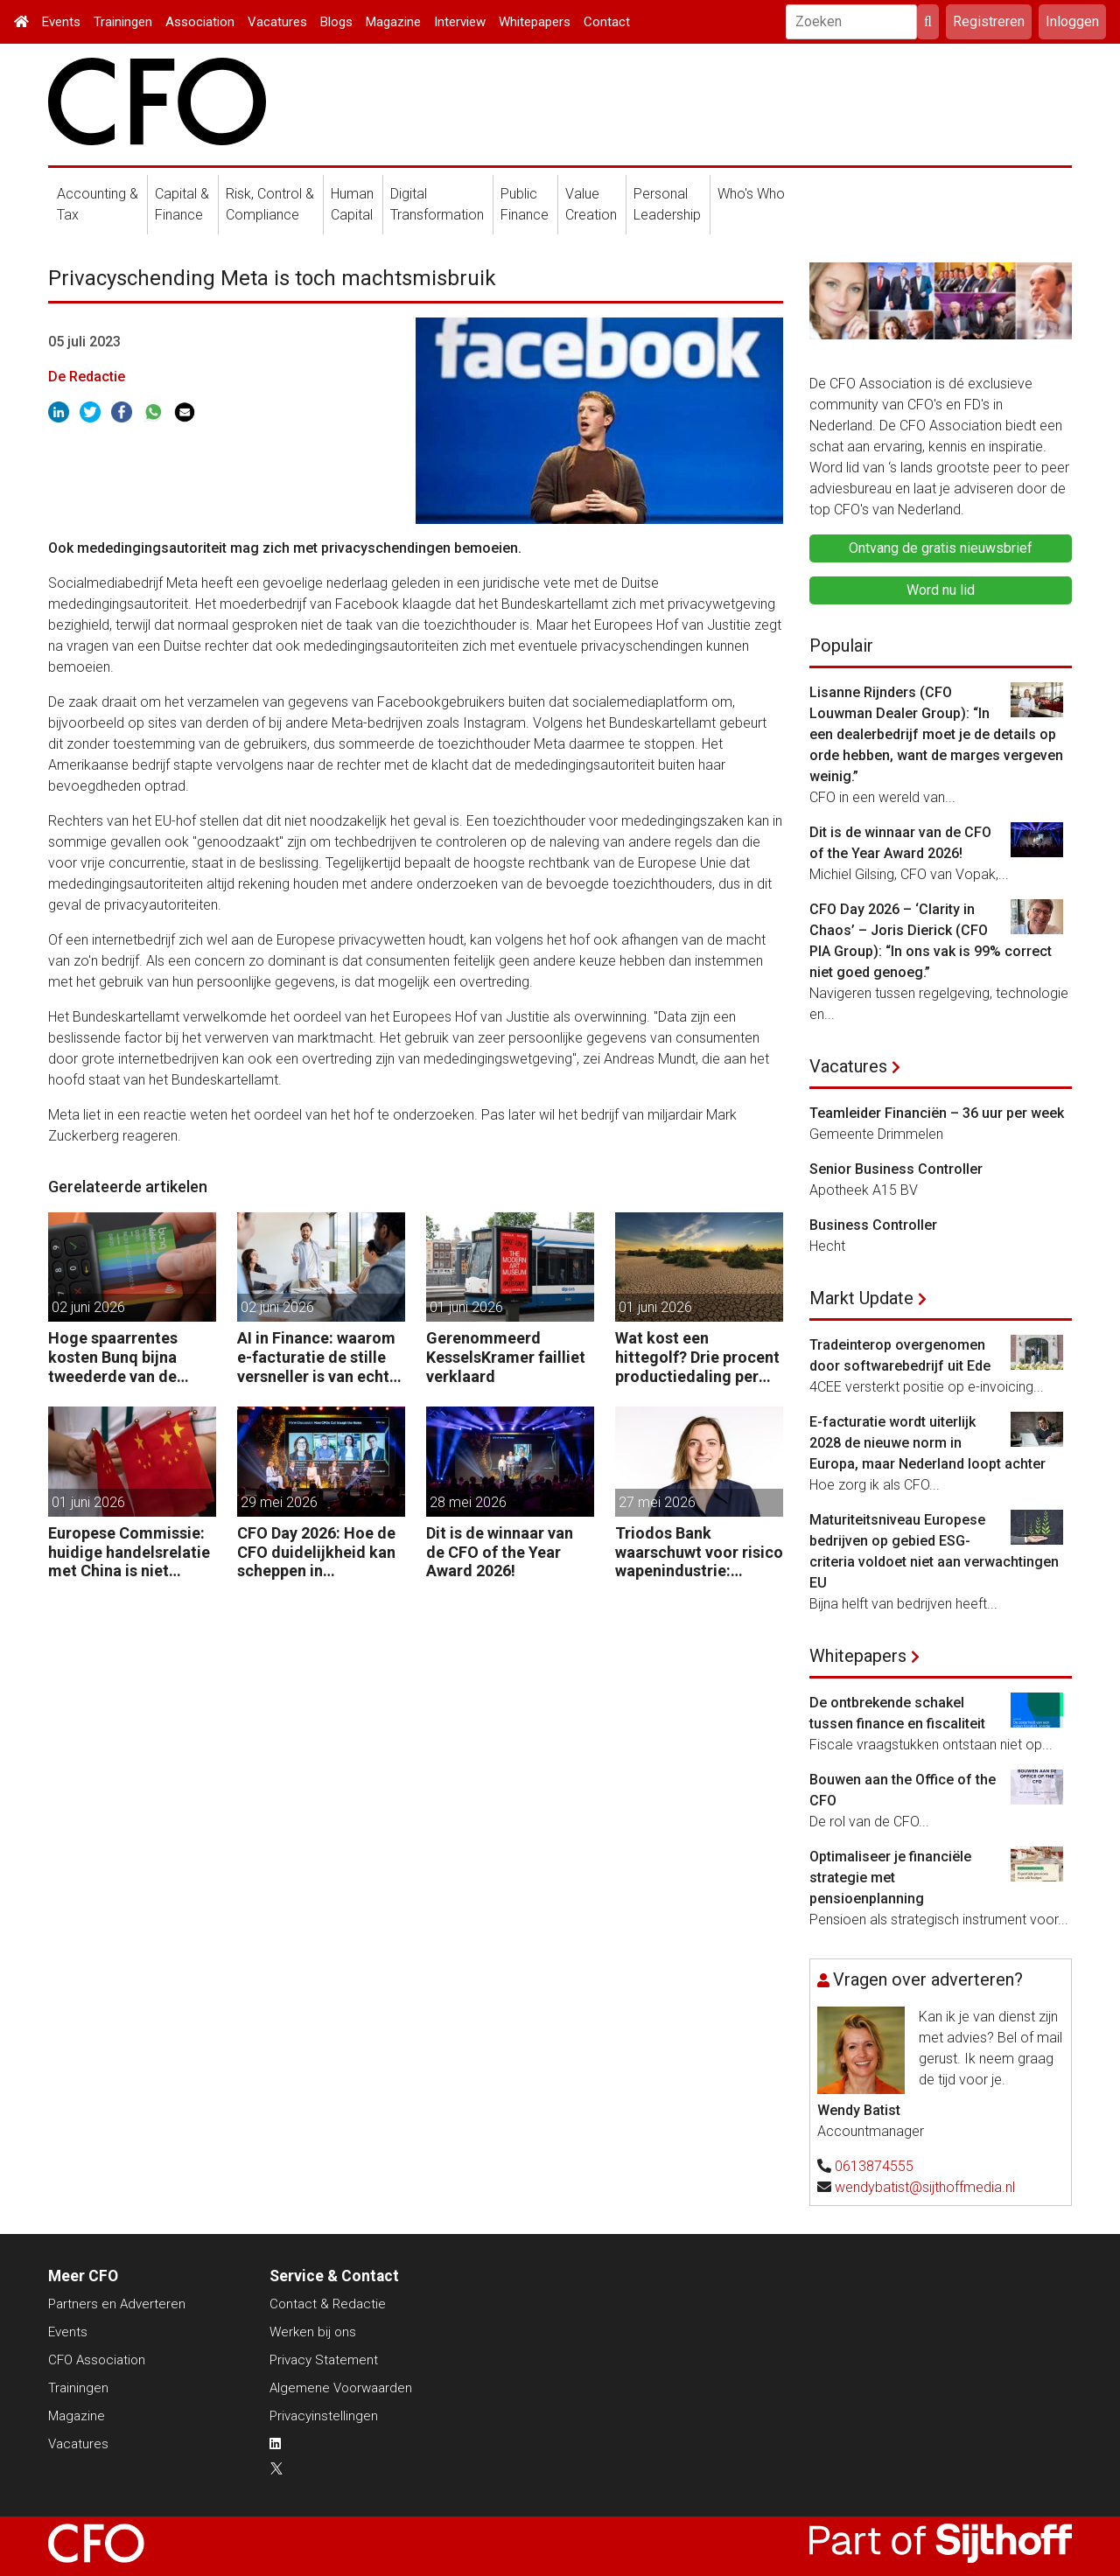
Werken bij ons (313, 2332)
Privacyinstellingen (324, 2416)
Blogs (336, 22)
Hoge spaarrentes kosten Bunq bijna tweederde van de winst (113, 1357)
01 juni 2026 (466, 1307)
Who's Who (751, 193)
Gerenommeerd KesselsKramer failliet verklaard (505, 1357)
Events (61, 22)
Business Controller (873, 1225)
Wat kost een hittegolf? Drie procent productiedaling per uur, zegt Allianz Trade (697, 1357)
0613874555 (874, 2166)
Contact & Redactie (328, 2304)
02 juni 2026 (88, 1307)
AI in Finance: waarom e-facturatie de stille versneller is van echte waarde (317, 1357)
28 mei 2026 (468, 1502)
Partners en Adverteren (117, 2304)
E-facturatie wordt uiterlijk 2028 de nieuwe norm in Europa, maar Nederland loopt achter (927, 1443)
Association (199, 22)
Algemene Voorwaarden (341, 2388)
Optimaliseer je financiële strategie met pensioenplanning (890, 1877)
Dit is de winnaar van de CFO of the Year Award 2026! (499, 1552)
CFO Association (96, 2360)
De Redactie (86, 376)
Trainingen (123, 22)
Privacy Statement (324, 2360)
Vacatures (277, 22)
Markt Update (861, 1298)
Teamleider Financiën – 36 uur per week (936, 1113)
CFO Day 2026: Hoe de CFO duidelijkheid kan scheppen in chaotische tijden (316, 1552)
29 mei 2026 (279, 1502)
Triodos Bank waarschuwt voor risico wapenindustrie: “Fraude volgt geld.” (699, 1552)
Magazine (393, 22)
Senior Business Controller (896, 1169)
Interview (460, 22)
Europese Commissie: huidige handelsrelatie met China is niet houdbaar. (129, 1552)
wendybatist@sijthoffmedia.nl (925, 2187)
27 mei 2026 (657, 1502)
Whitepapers (534, 22)
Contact (607, 22)
